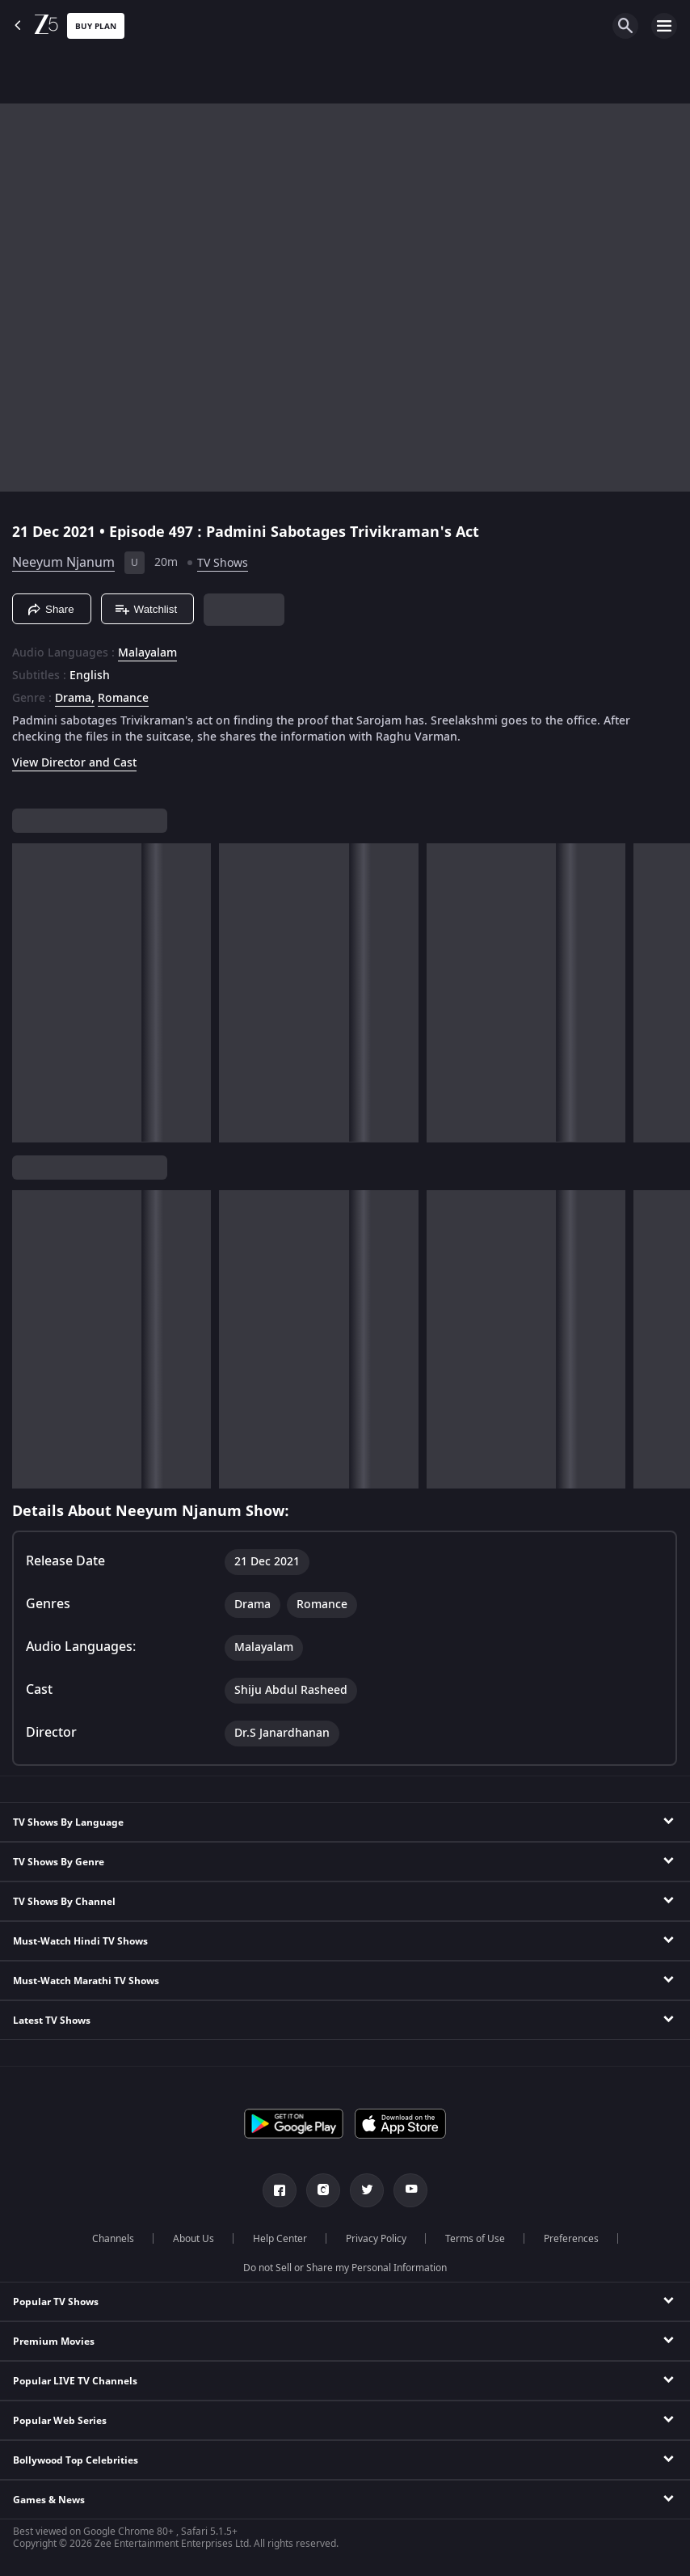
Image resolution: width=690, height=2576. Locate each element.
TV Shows (222, 563)
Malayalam (147, 653)
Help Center (280, 2239)
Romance (123, 698)
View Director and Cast (74, 762)
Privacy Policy (376, 2239)
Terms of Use (475, 2239)
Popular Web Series (60, 2421)
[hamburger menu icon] (664, 26)
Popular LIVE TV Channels (75, 2381)
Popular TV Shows (56, 2302)
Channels (113, 2239)
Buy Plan (95, 26)
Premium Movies (54, 2341)
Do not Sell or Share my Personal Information (345, 2268)
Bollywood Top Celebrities (75, 2460)
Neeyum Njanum (63, 562)
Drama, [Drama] (75, 698)
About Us (193, 2239)
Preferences (571, 2239)
